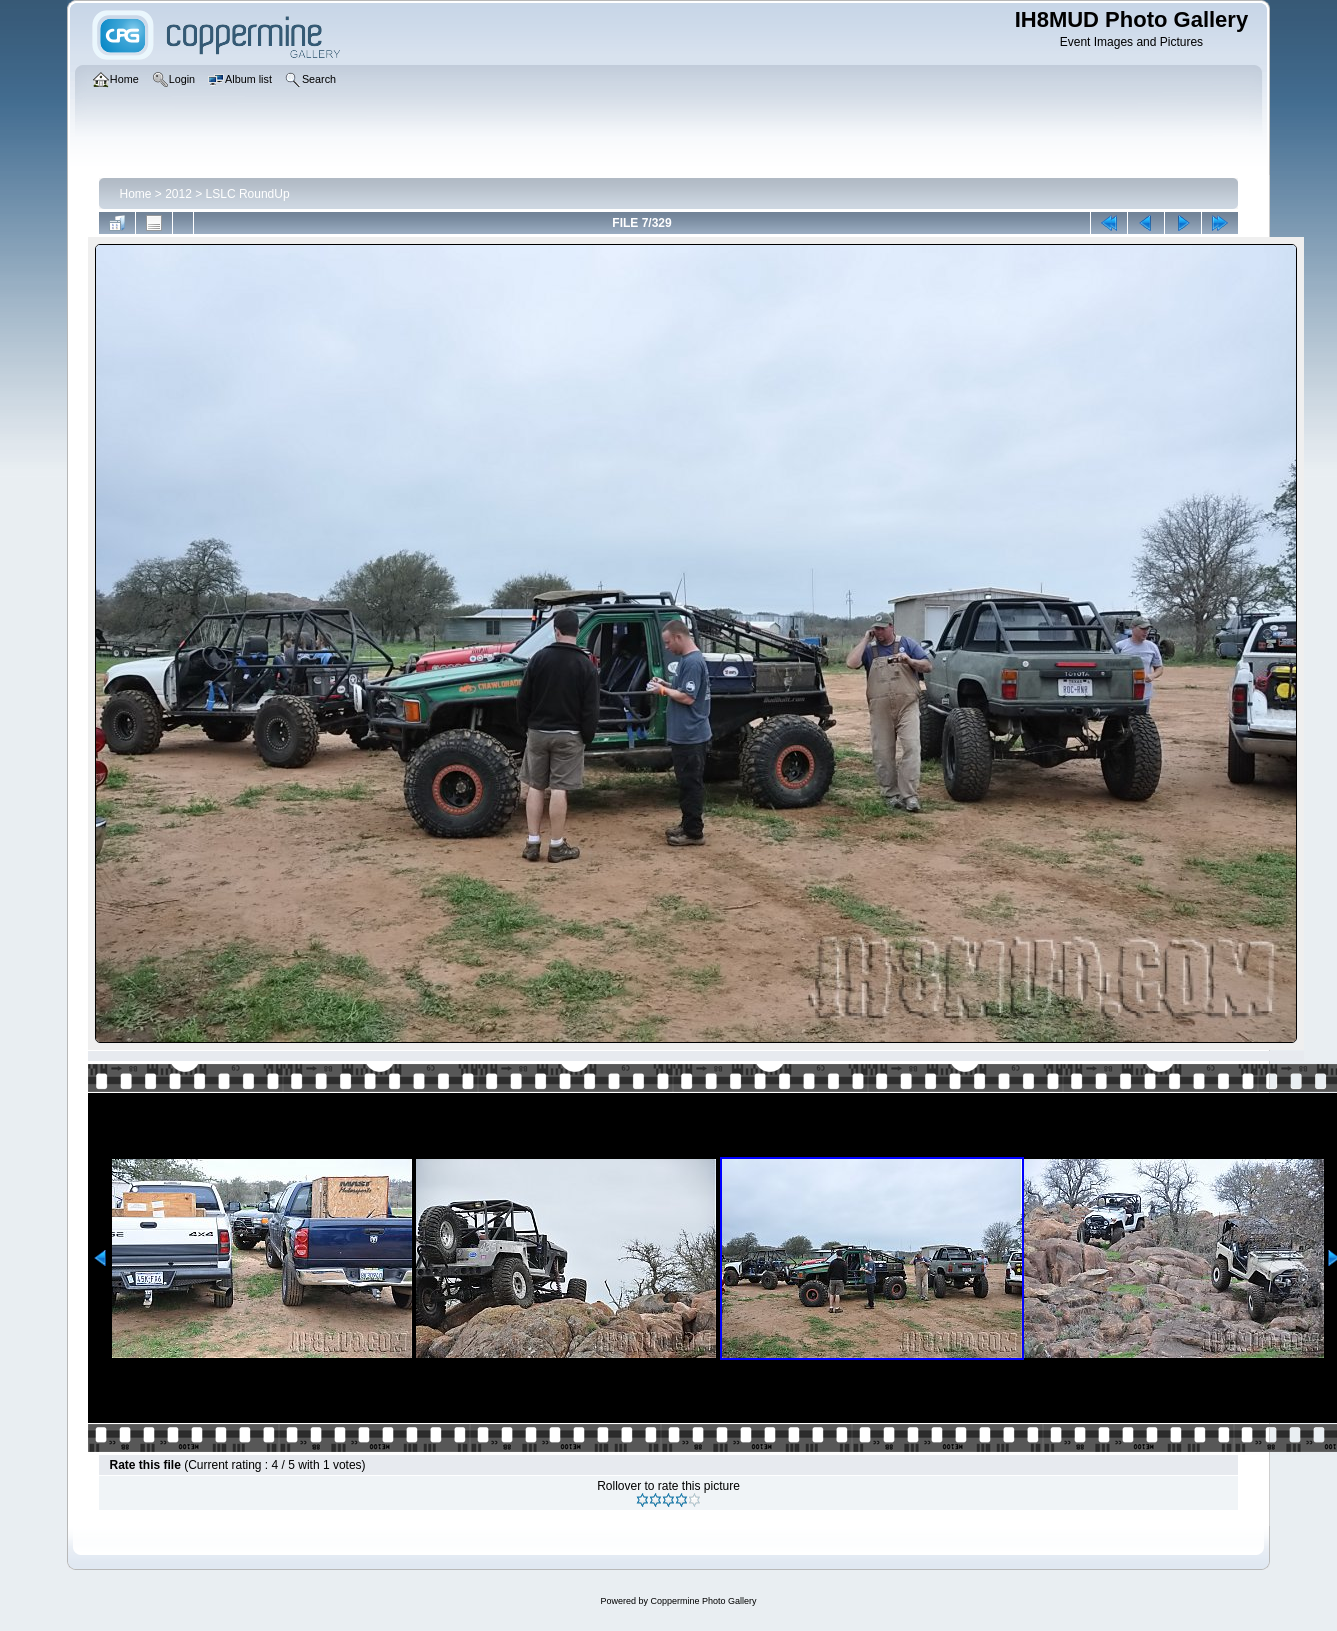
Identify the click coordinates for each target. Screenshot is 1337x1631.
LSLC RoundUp (248, 194)
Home (135, 194)
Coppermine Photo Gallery (703, 1601)
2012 (178, 194)
